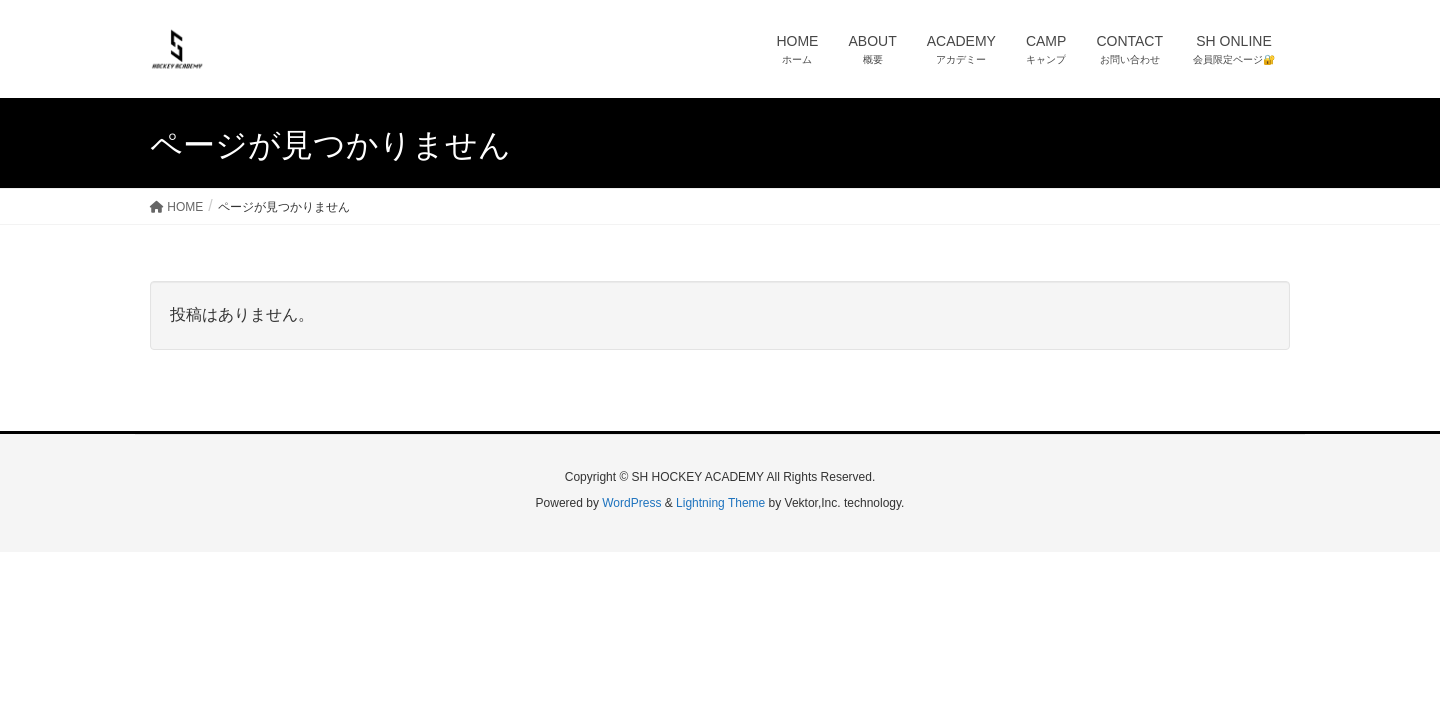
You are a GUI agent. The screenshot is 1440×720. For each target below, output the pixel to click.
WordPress (631, 503)
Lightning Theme (720, 503)
